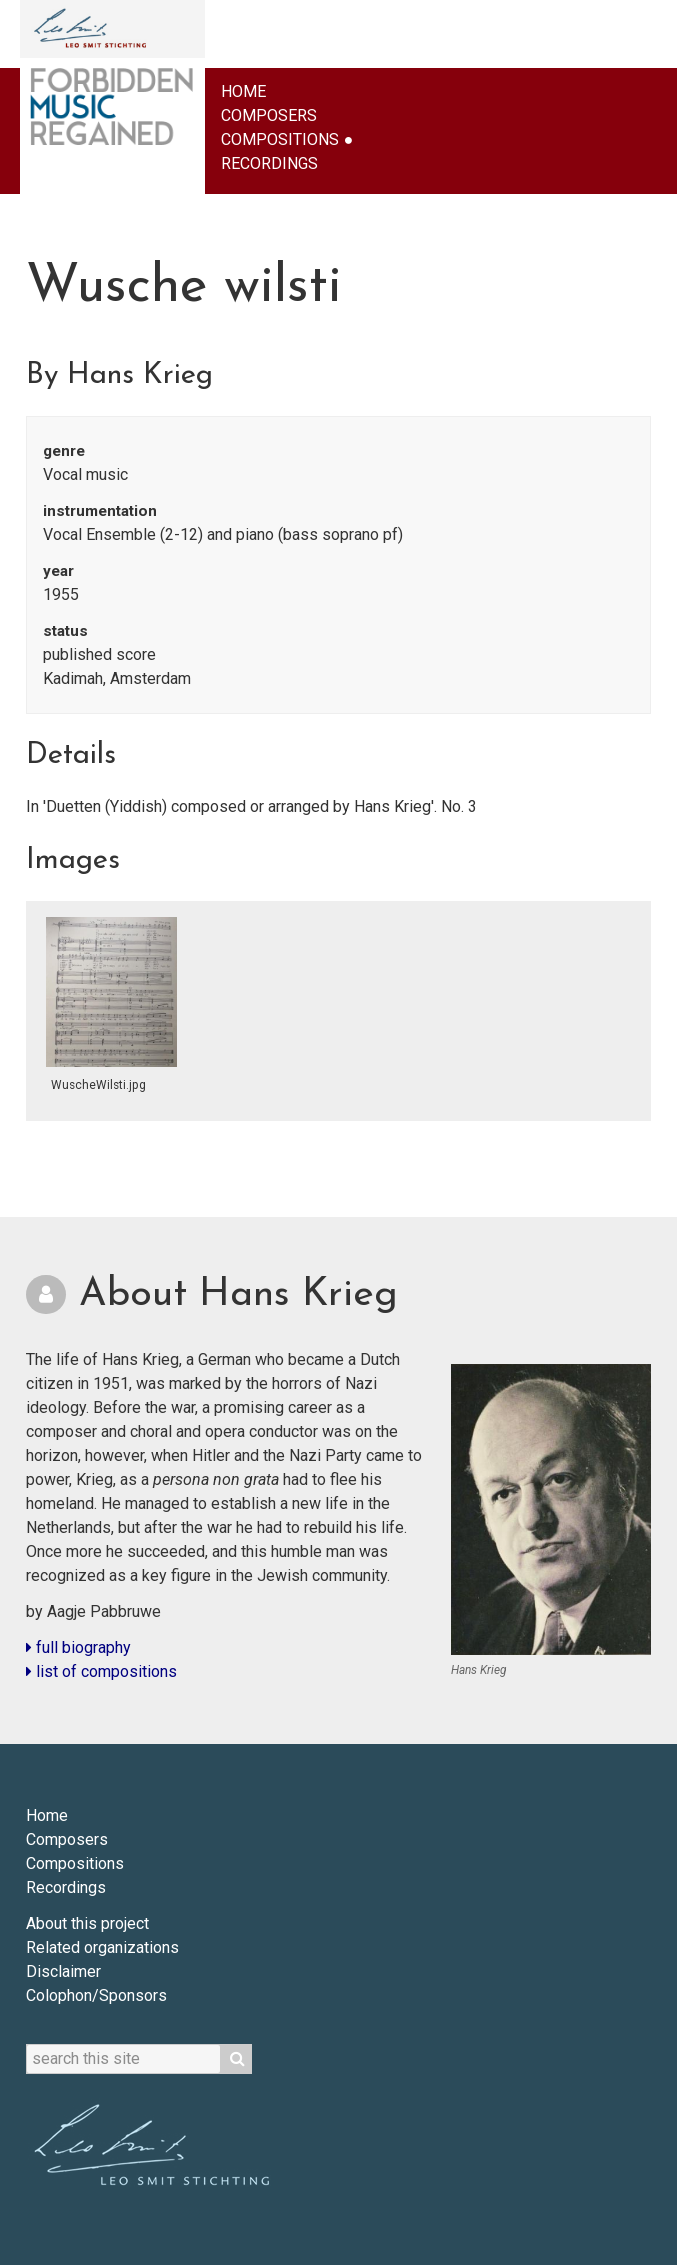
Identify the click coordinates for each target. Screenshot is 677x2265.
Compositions (280, 139)
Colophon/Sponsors (96, 1995)
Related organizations (102, 1947)
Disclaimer (63, 1971)
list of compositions (101, 1671)
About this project (87, 1923)
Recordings (269, 163)
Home (243, 91)
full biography (78, 1647)
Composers (269, 115)
